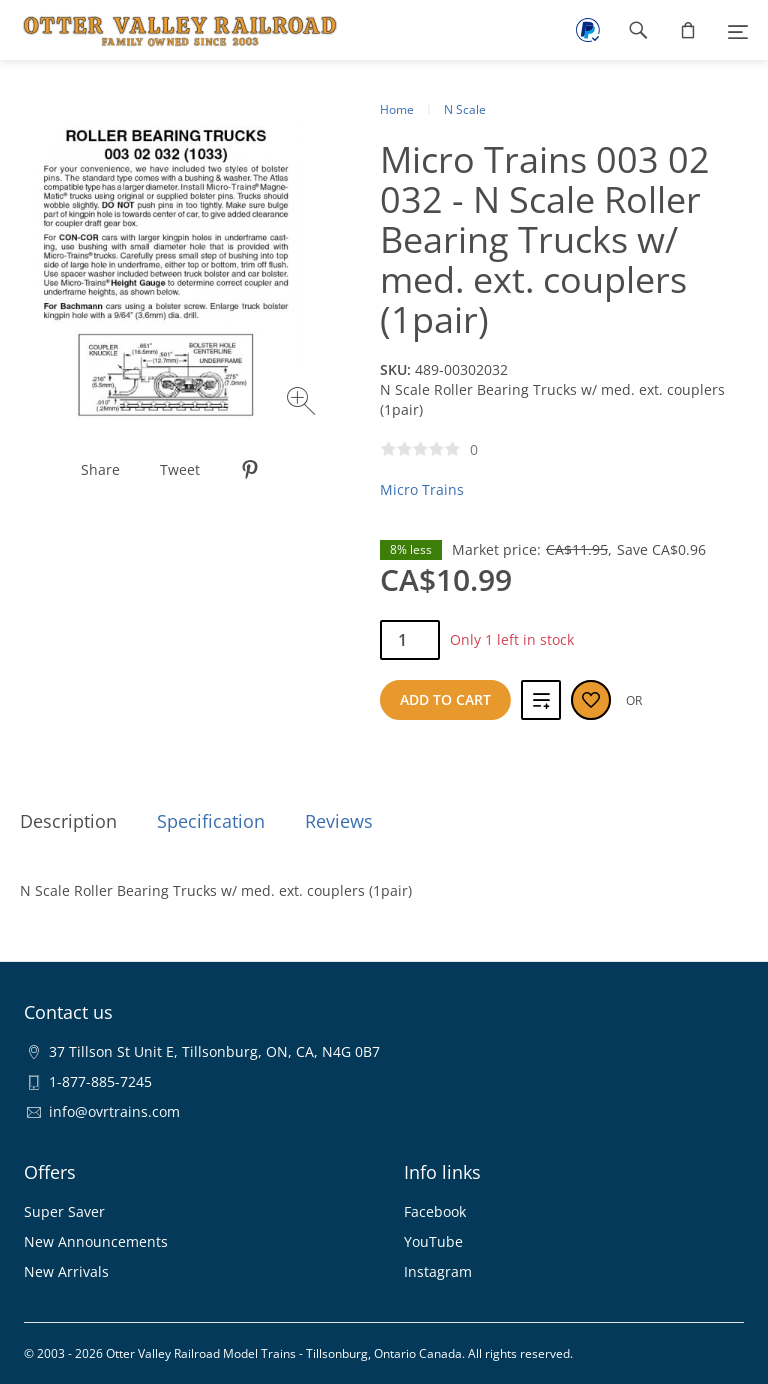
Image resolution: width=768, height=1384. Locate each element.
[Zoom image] (303, 403)
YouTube (433, 1241)
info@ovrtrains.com (114, 1111)
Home (397, 109)
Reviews (339, 821)
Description (68, 821)
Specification (211, 821)
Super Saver (64, 1211)
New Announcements (96, 1241)
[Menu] (738, 30)
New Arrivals (66, 1271)
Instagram (438, 1271)
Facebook (435, 1211)
